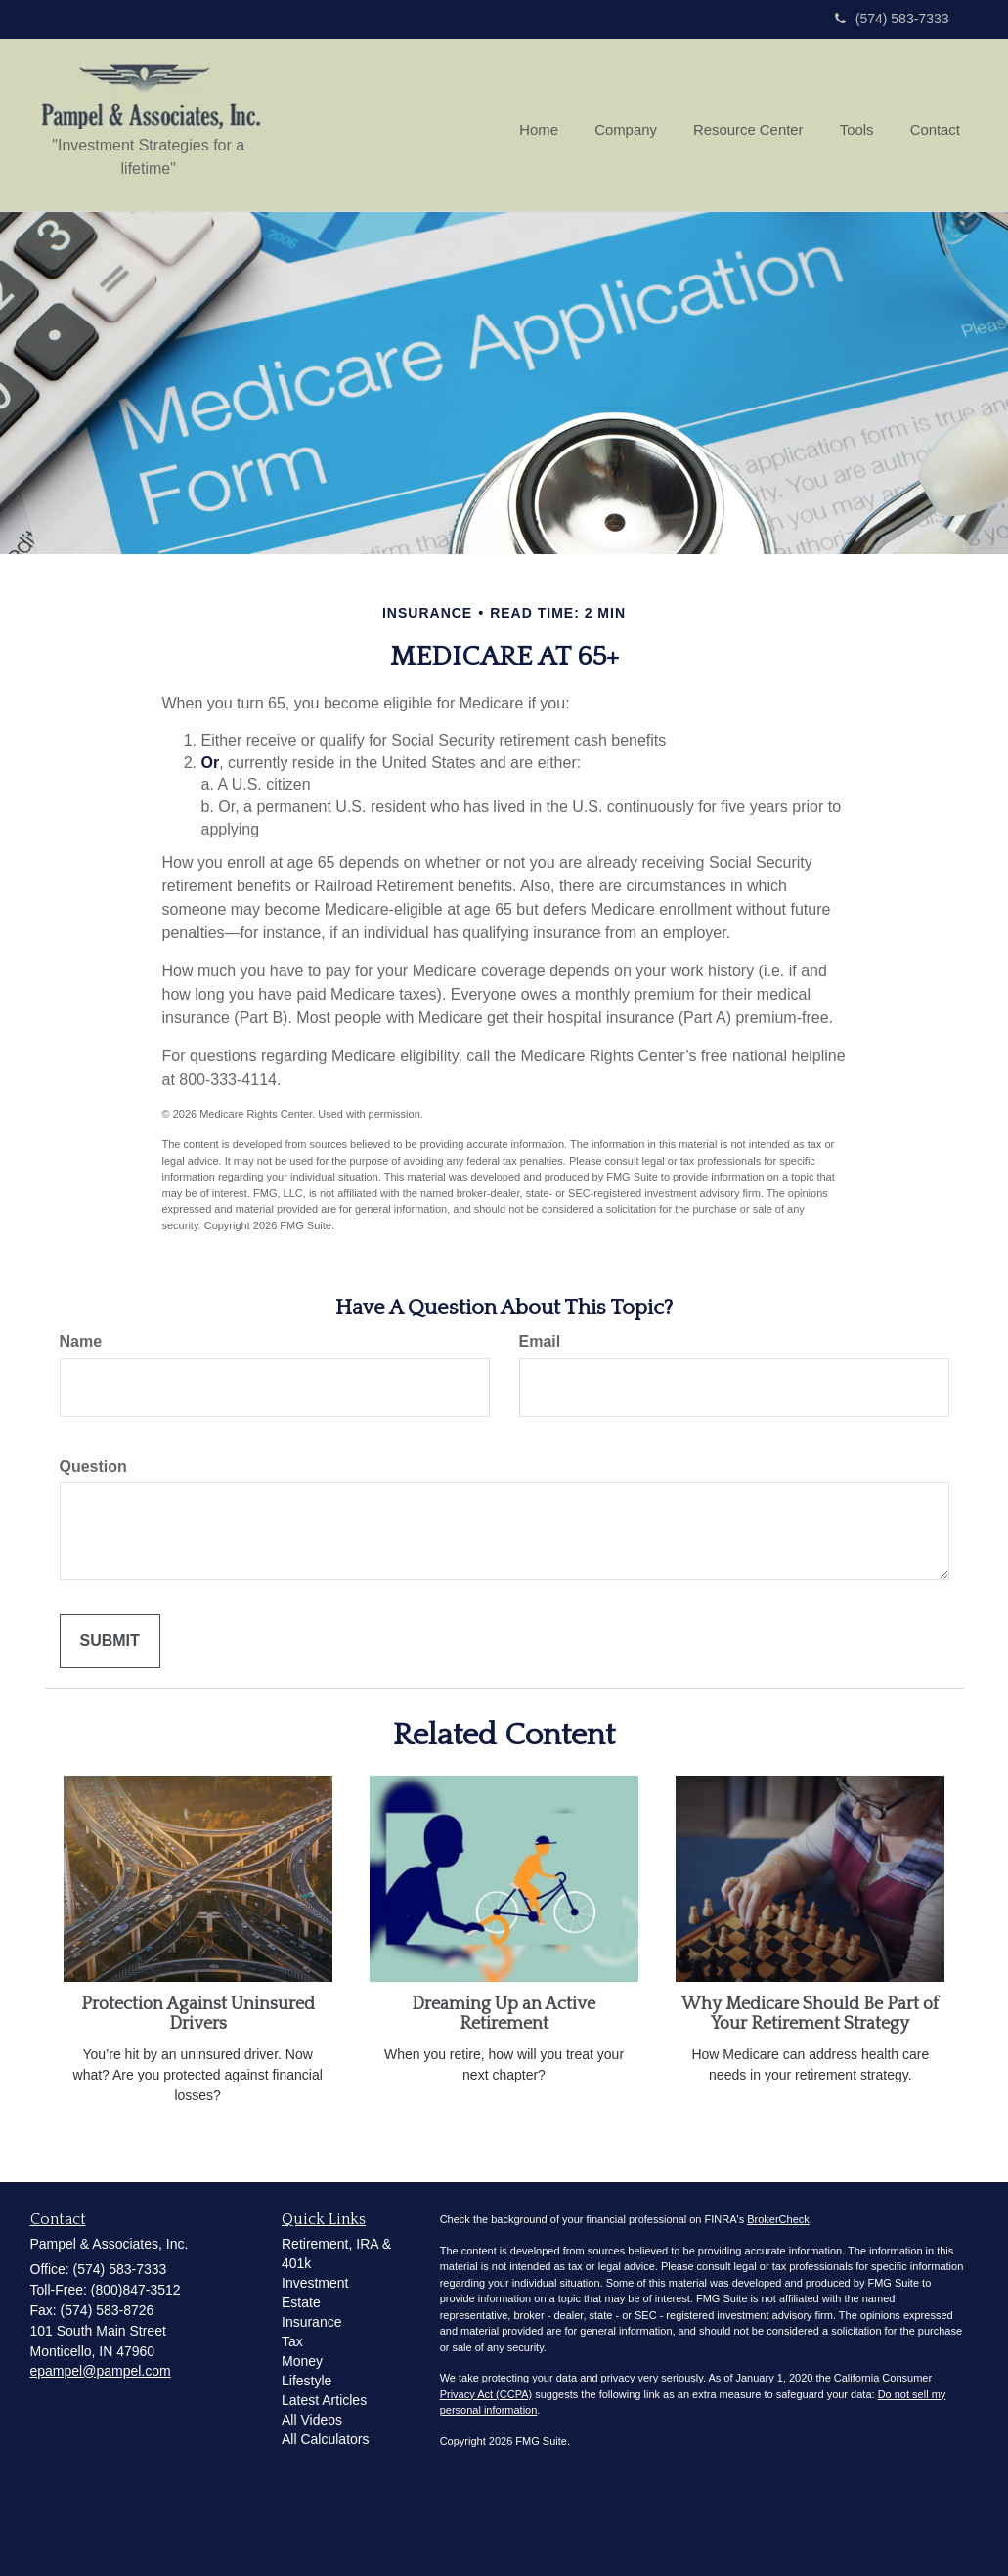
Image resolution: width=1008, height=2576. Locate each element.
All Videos (312, 2419)
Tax (292, 2341)
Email (540, 1341)
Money (302, 2361)
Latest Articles (324, 2400)
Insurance (311, 2322)
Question (93, 1466)
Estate (301, 2302)
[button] (637, 125)
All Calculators (325, 2439)
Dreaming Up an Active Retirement (503, 2014)
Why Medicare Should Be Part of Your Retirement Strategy (810, 2014)
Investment (315, 2283)
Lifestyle (306, 2380)
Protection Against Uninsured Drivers (198, 2014)
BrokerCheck (778, 2219)
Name (81, 1341)
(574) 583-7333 (892, 18)
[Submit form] (110, 1641)
